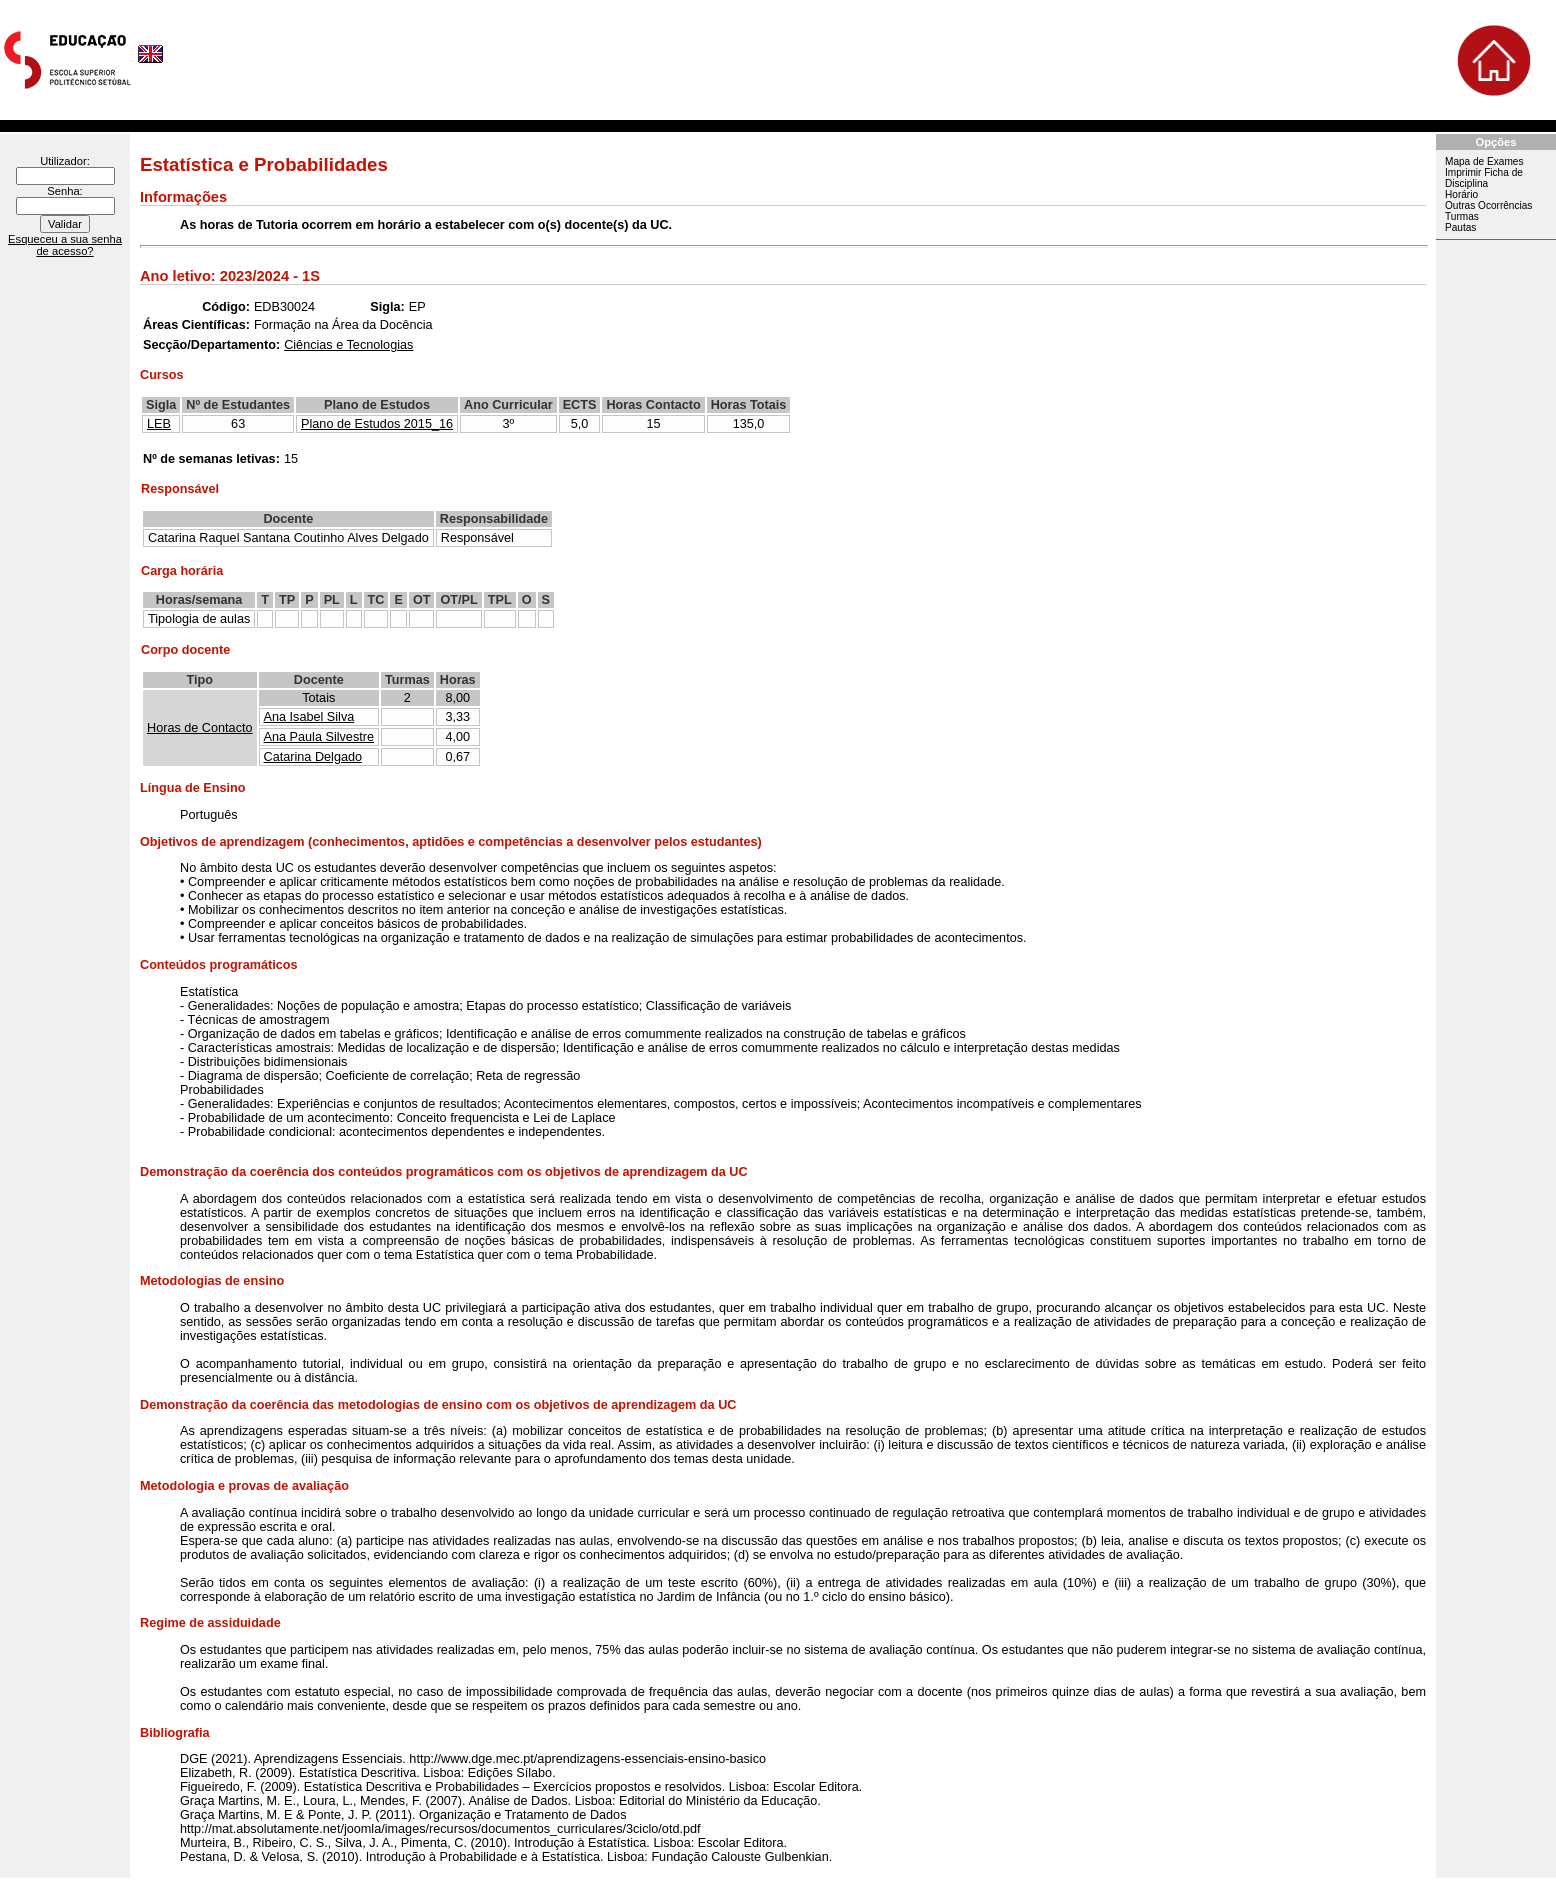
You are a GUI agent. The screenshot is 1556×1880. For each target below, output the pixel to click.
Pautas (1460, 227)
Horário (1461, 194)
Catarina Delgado (313, 757)
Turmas (1462, 216)
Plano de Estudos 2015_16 (377, 424)
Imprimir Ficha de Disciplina (1484, 178)
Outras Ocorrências (1488, 205)
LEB (159, 424)
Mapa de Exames (1484, 161)
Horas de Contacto (200, 728)
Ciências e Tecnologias (348, 345)
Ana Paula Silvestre (319, 737)
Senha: (64, 191)
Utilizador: (65, 161)
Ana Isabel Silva (309, 717)
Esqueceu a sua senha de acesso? (65, 245)
